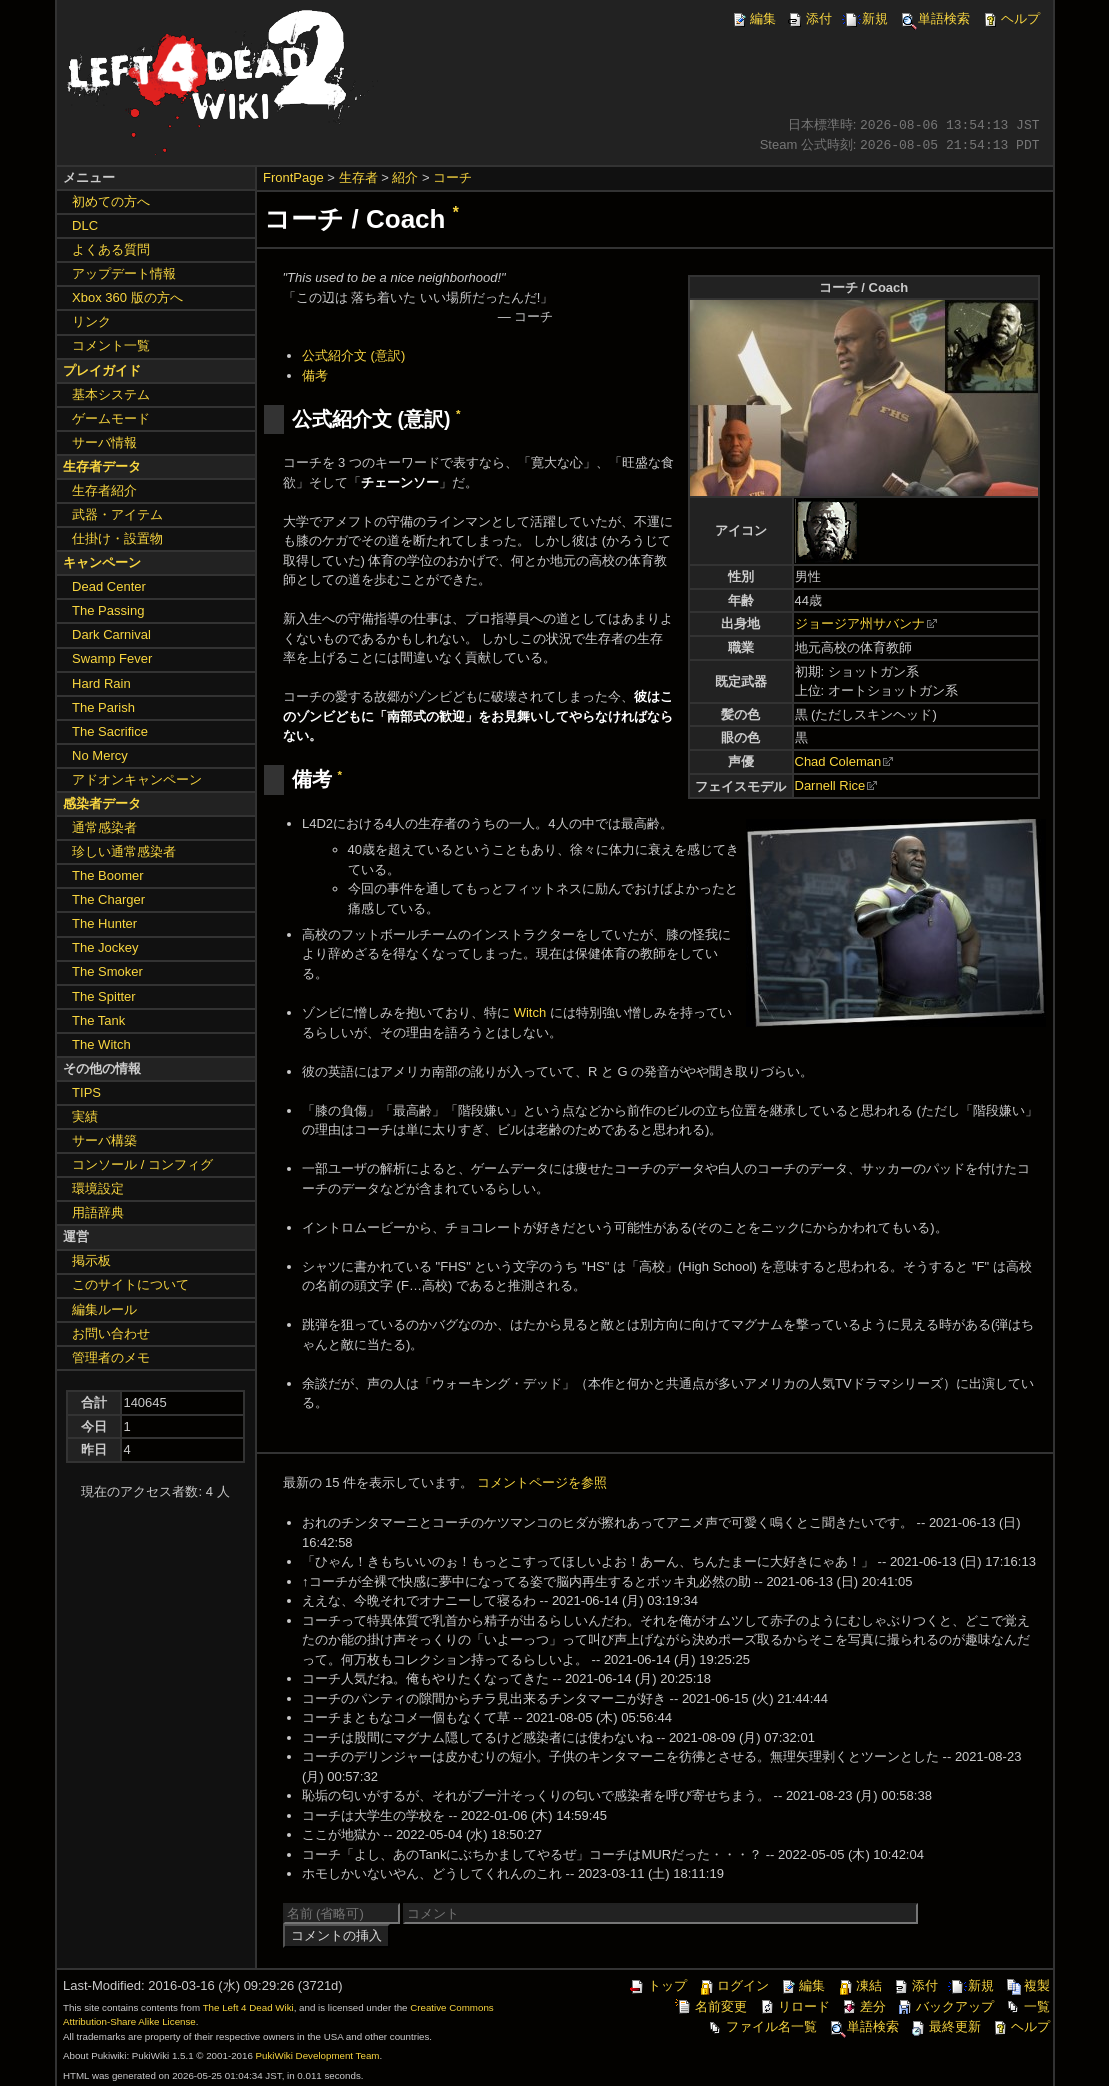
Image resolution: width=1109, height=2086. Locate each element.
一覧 (1027, 2006)
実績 (85, 1116)
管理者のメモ (111, 1357)
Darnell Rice (830, 785)
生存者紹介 (104, 490)
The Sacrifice (110, 731)
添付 (809, 18)
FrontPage (293, 177)
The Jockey (105, 947)
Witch (530, 1012)
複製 (1027, 1985)
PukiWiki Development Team (318, 2055)
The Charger (108, 899)
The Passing (108, 610)
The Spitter (104, 996)
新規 (865, 18)
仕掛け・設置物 (117, 538)
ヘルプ (1010, 18)
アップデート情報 (124, 273)
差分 (863, 2006)
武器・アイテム (117, 514)
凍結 (859, 1985)
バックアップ (945, 2006)
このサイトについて (130, 1284)
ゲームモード (111, 418)
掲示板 (91, 1260)
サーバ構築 (104, 1140)
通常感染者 (104, 827)
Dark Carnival (111, 634)
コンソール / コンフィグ (142, 1164)
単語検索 (934, 18)
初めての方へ (111, 201)
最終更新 (945, 2026)
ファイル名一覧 (761, 2026)
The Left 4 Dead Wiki (248, 2007)
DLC (85, 225)
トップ (657, 1985)
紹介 (405, 177)
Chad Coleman (838, 761)
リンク (91, 321)
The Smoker (107, 971)
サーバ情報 (104, 442)
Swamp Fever (112, 658)
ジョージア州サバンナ (860, 623)
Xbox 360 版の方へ (127, 297)
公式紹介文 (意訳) (353, 355)
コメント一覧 (111, 345)
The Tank (98, 1020)
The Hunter (104, 923)
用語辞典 (98, 1212)
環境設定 (98, 1188)
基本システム (111, 394)
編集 (753, 18)
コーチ (452, 177)
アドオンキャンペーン (137, 779)
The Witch (101, 1044)
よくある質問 (111, 249)
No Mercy (100, 755)
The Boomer (108, 875)
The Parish (103, 707)
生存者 (358, 177)
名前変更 (711, 2006)
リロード (794, 2006)
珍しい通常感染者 (124, 851)
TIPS (86, 1092)
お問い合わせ (111, 1333)
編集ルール (104, 1309)
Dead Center (109, 586)
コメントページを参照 (542, 1482)
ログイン (733, 1985)
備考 (315, 375)
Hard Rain (101, 683)
